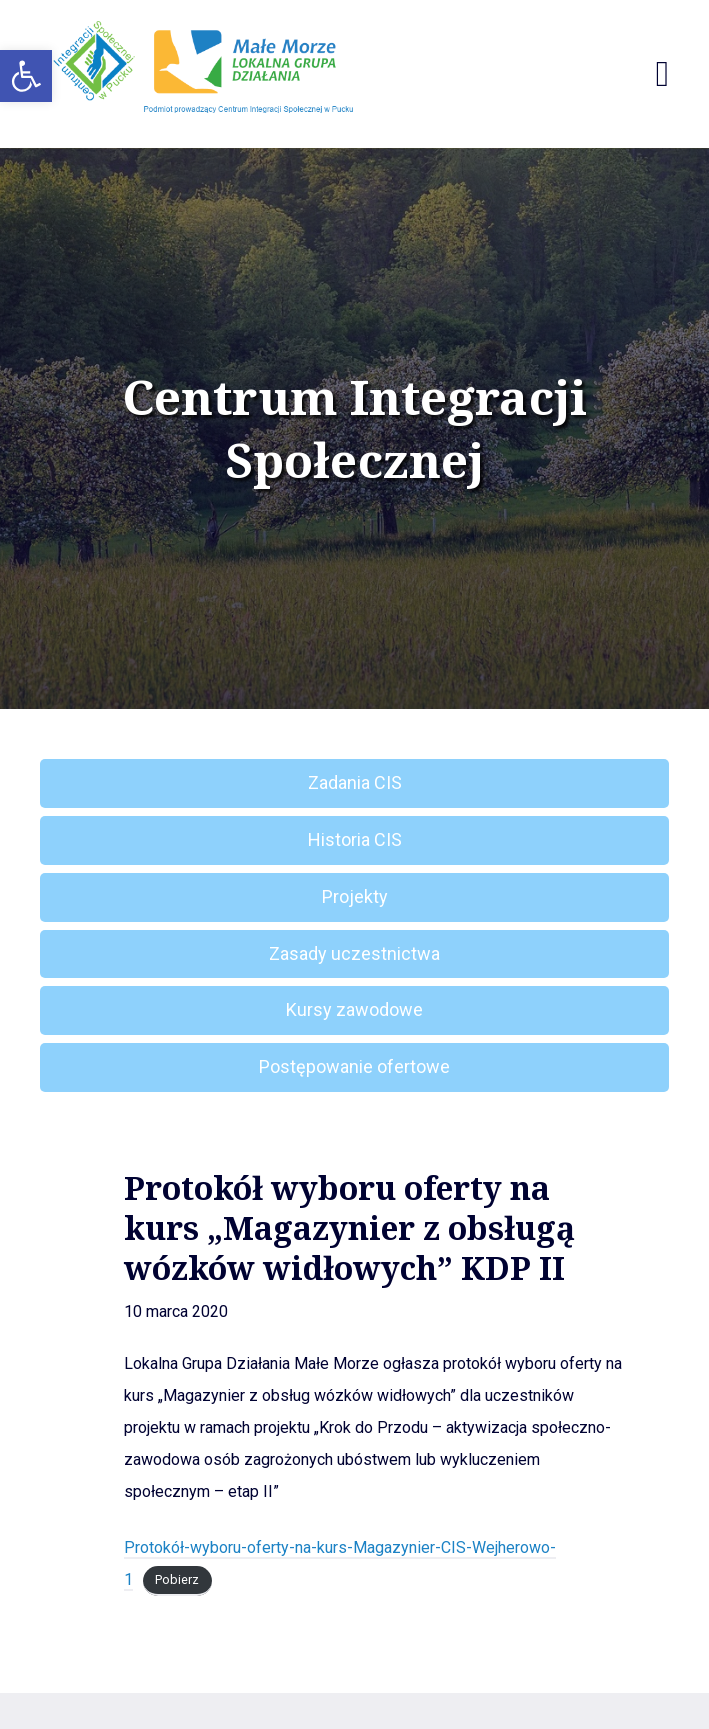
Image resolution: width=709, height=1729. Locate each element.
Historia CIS (355, 839)
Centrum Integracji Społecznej (354, 428)
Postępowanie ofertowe (354, 1066)
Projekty (355, 896)
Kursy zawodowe (354, 1009)
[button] (26, 76)
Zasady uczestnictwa (354, 953)
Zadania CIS (355, 782)
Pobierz (177, 1580)
